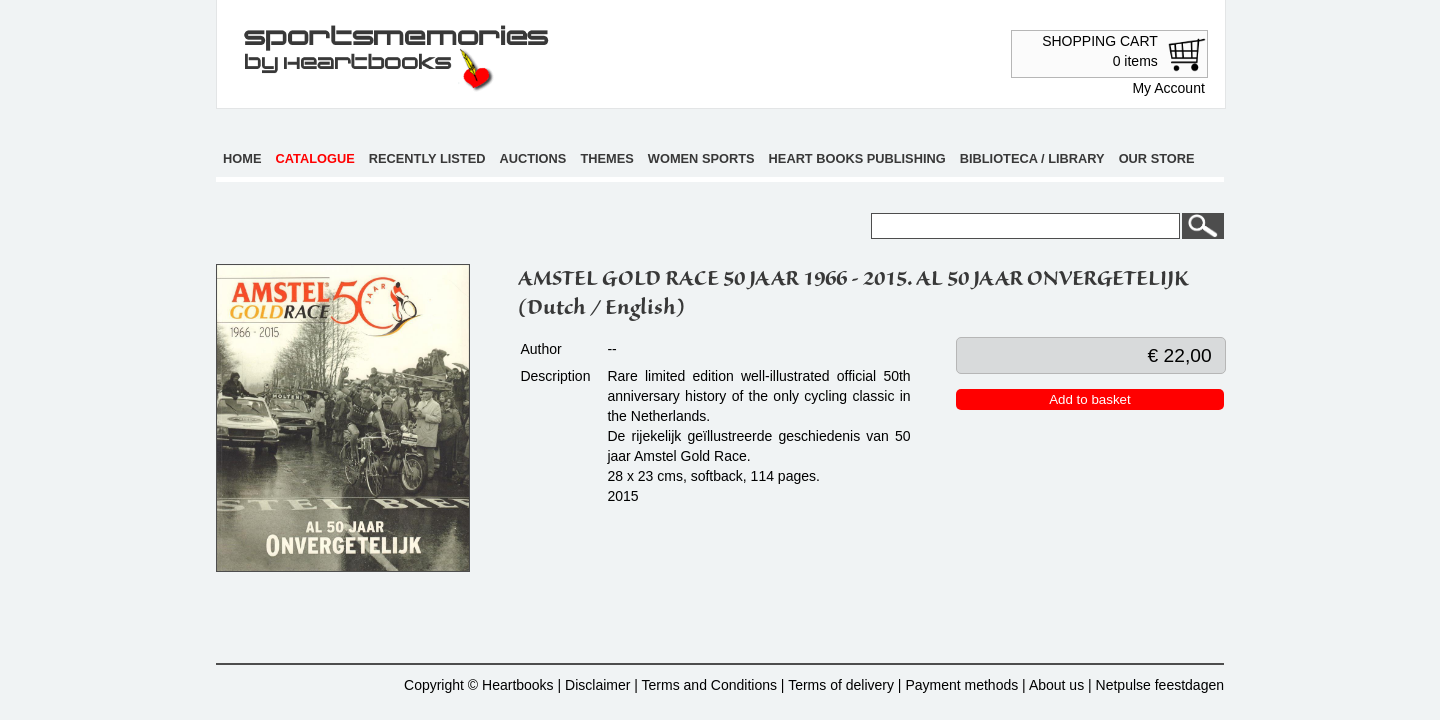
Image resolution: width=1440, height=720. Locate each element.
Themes (606, 158)
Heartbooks (518, 685)
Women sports (701, 158)
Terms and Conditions (709, 685)
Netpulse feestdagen (1160, 685)
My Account (1168, 88)
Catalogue (315, 158)
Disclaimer (597, 685)
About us (1056, 685)
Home (242, 158)
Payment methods (961, 685)
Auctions (533, 158)
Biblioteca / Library (1032, 158)
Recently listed (427, 158)
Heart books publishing (857, 158)
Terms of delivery (841, 685)
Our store (1157, 158)
